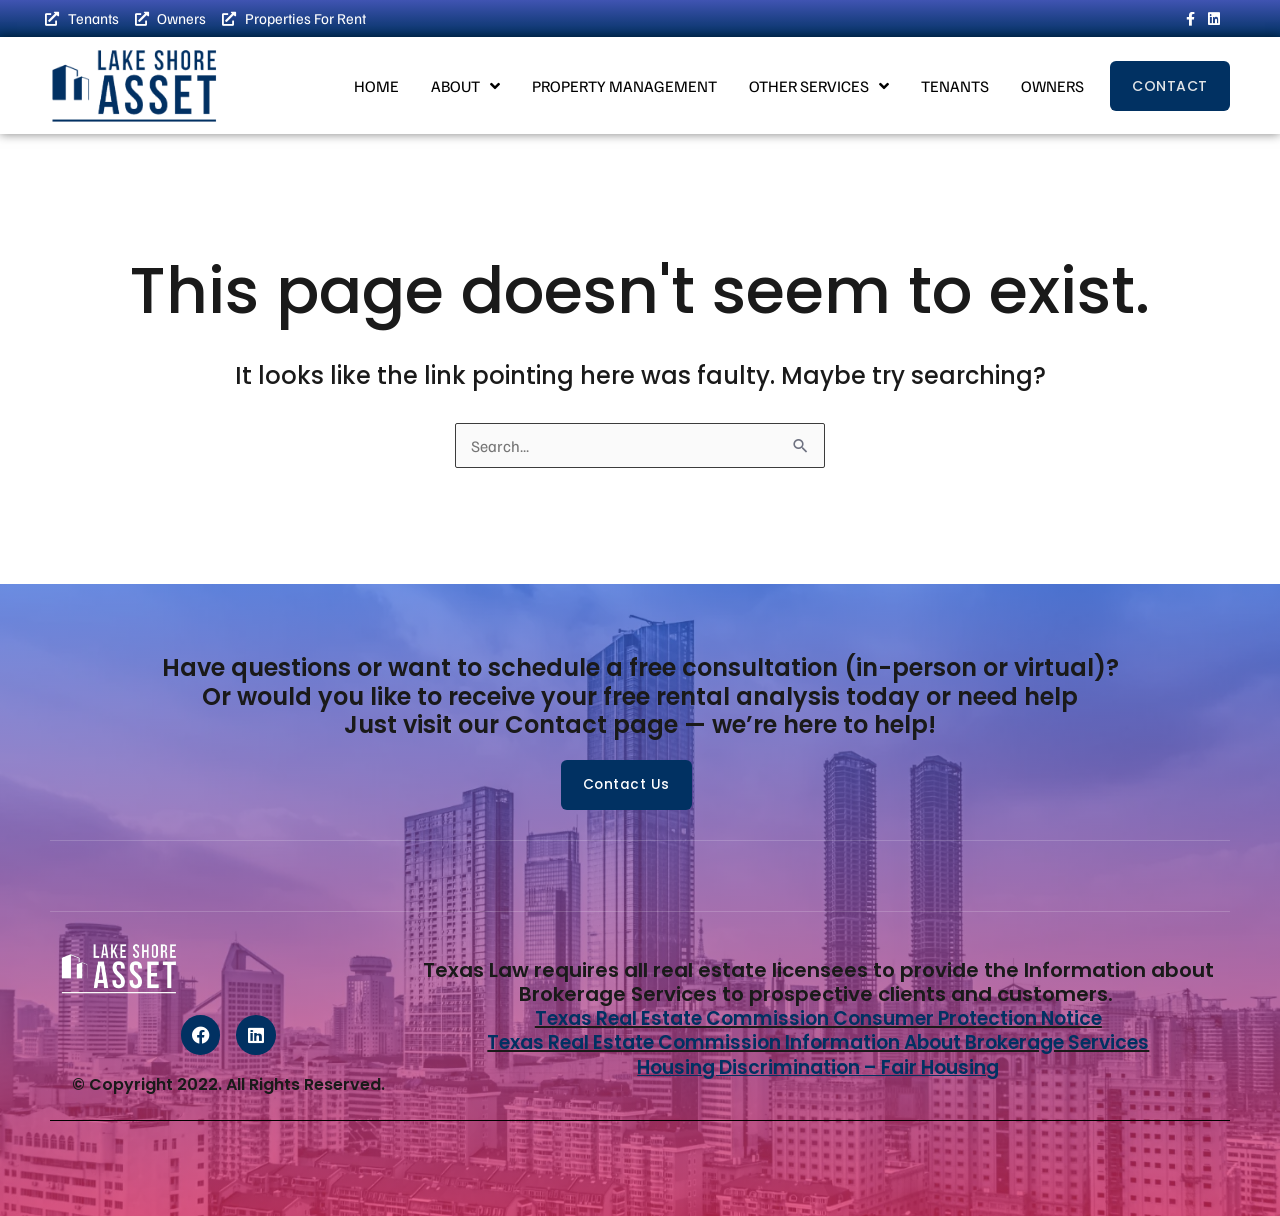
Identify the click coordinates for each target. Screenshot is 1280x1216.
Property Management (624, 88)
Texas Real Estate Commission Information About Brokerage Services (818, 1043)
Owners (1052, 88)
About (465, 88)
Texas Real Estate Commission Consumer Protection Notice (818, 1019)
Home (376, 88)
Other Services (819, 88)
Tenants (955, 88)
